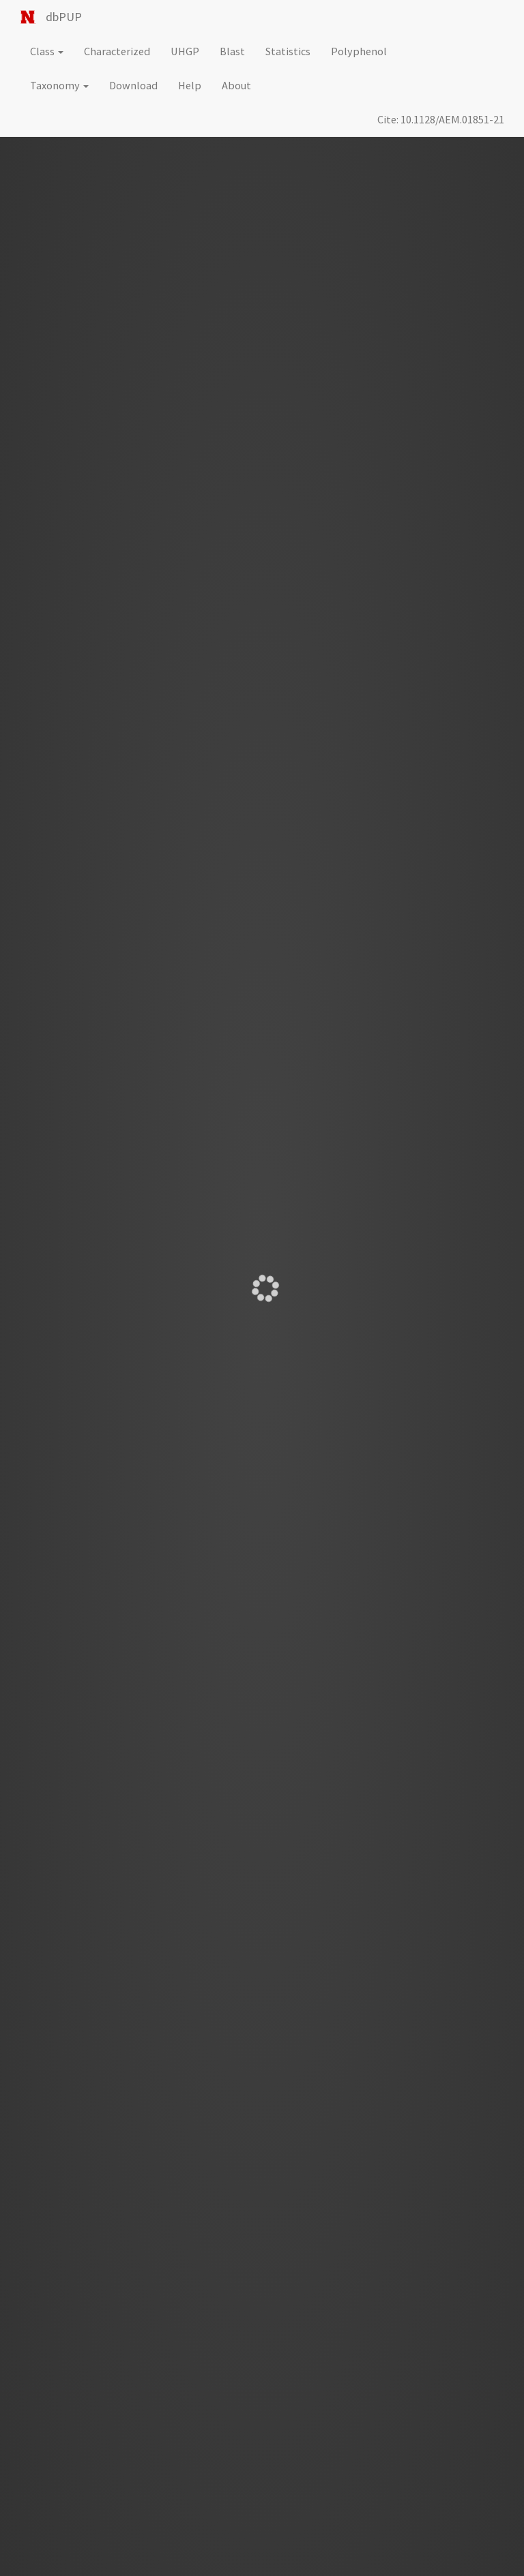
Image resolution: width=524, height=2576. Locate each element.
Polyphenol (359, 51)
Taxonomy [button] (59, 85)
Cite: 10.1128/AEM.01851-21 (440, 119)
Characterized (117, 51)
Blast (232, 51)
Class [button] (46, 51)
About (236, 85)
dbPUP (64, 17)
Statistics (287, 51)
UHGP (185, 51)
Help (189, 85)
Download (133, 85)
